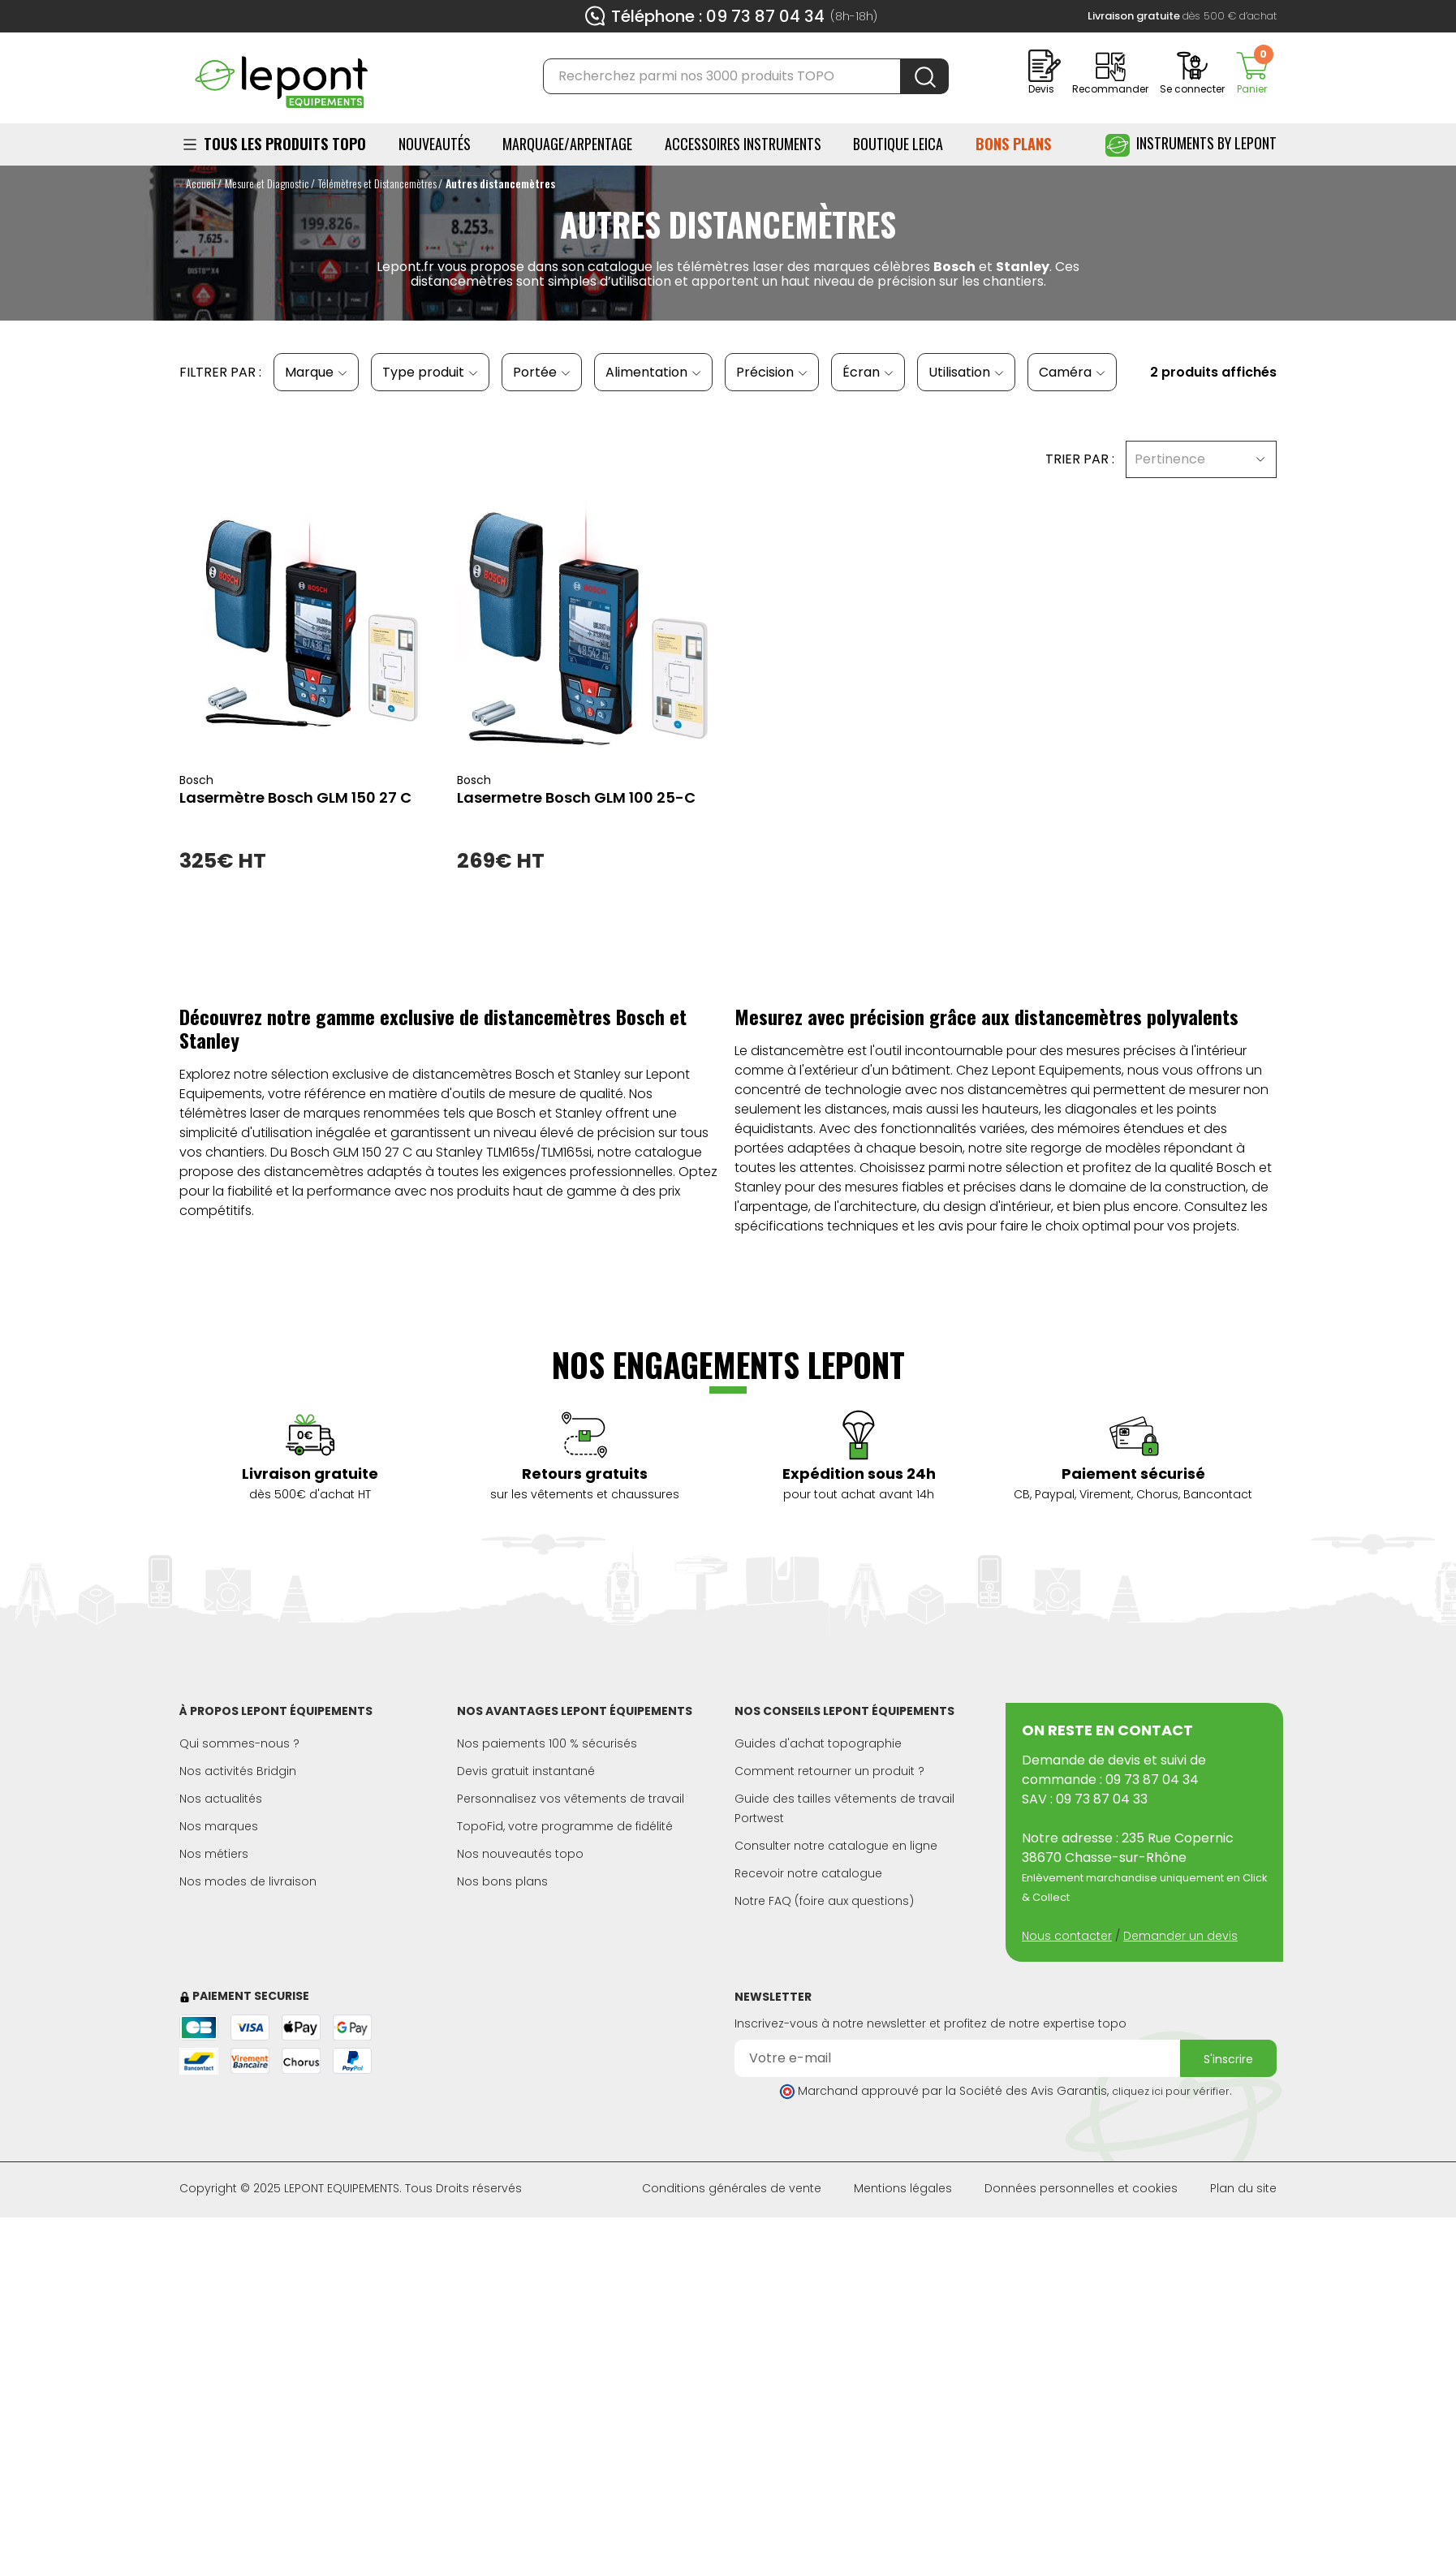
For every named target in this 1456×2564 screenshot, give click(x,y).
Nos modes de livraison (248, 1881)
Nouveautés (434, 143)
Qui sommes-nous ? (239, 1743)
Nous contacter (1067, 1936)
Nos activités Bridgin (237, 1771)
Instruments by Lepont (1191, 144)
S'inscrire (1228, 2059)
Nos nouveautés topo (520, 1854)
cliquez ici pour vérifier (1171, 2091)
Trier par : (1079, 459)
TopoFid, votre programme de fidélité (565, 1826)
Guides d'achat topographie (818, 1743)
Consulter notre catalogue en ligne (835, 1846)
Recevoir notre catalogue (808, 1873)
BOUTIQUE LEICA (898, 143)
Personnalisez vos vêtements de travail (570, 1798)
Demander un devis (1180, 1936)
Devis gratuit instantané (526, 1771)
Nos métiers (213, 1854)
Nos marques (218, 1826)
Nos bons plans (502, 1881)
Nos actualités (220, 1798)
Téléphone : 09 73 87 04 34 (718, 16)
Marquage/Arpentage (567, 143)
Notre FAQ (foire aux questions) (824, 1901)
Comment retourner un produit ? (829, 1771)
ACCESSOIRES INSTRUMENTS (743, 143)
